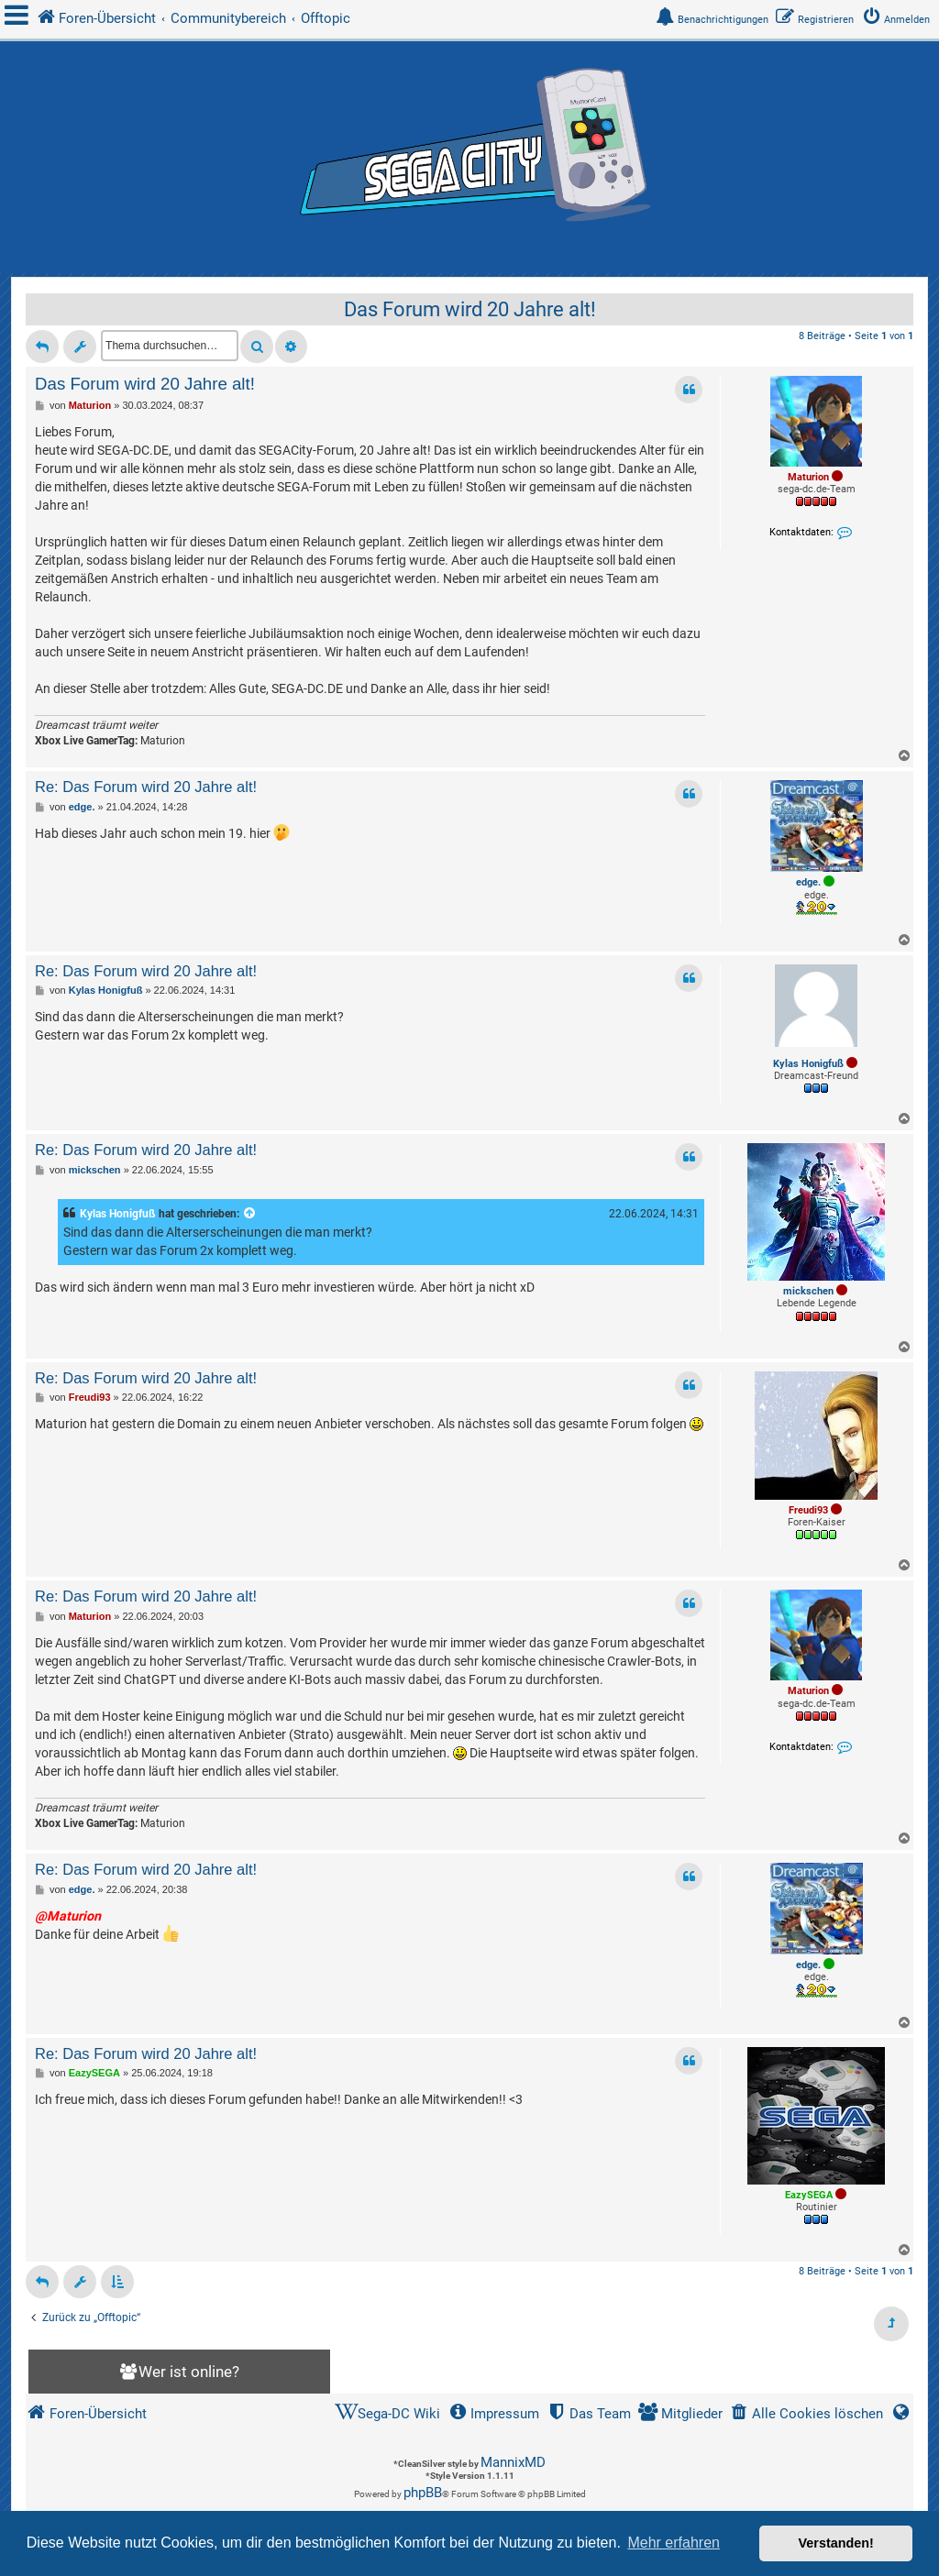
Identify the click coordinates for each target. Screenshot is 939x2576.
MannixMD (513, 2462)
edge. (808, 882)
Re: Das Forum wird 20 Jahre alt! (146, 786)
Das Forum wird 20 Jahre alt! (470, 309)
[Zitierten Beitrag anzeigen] (250, 1214)
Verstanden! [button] (836, 2543)
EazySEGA (809, 2195)
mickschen (808, 1291)
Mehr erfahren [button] (673, 2542)
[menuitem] (899, 20)
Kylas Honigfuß (808, 1064)
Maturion (808, 477)
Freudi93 (808, 1510)
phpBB (422, 2492)
